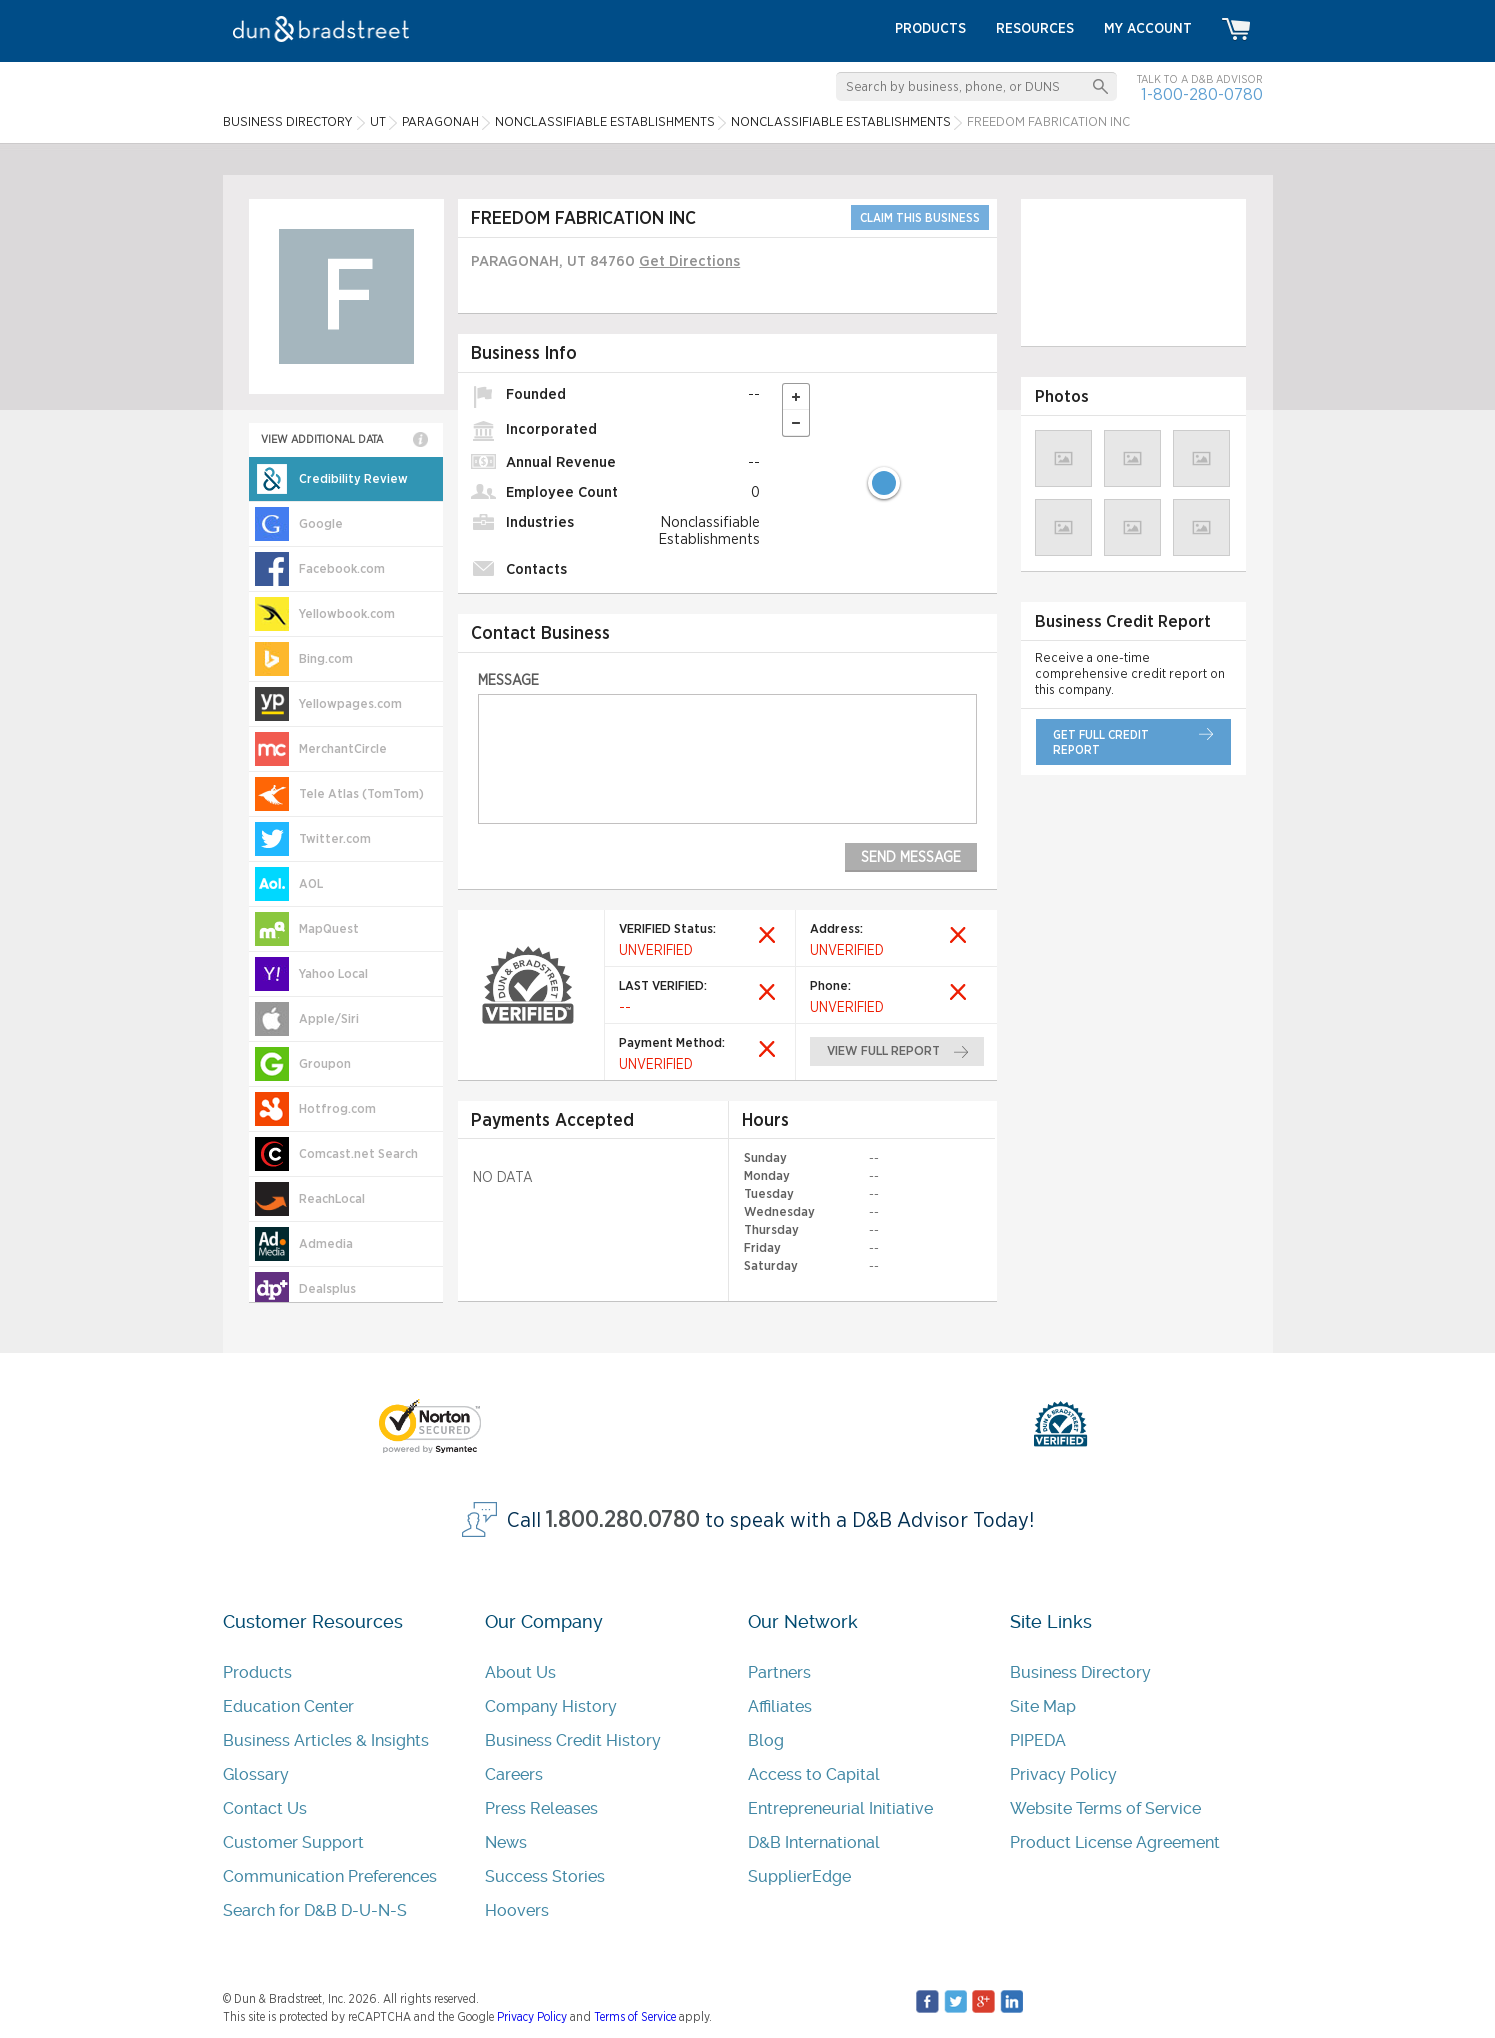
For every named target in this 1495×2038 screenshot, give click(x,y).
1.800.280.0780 (623, 1520)
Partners (779, 1672)
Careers (514, 1774)
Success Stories (545, 1876)
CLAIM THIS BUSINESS (920, 218)
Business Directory (1080, 1672)
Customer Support (293, 1842)
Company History (551, 1706)
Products (257, 1672)
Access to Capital (814, 1774)
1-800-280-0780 (1202, 94)
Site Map (1043, 1706)
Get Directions (689, 261)
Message (508, 680)
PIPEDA (1038, 1740)
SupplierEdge (799, 1876)
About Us (520, 1672)
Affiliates (780, 1706)
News (506, 1842)
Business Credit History (573, 1740)
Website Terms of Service (1105, 1808)
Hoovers (517, 1910)
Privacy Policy (1063, 1774)
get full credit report (1101, 742)
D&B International (814, 1842)
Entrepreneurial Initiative (840, 1808)
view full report (883, 1051)
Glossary (256, 1774)
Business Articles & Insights (326, 1740)
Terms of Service (635, 2017)
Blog (766, 1740)
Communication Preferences (330, 1876)
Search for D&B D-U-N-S (315, 1910)
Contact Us (265, 1808)
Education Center (288, 1706)
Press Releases (541, 1808)
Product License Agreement (1115, 1842)
